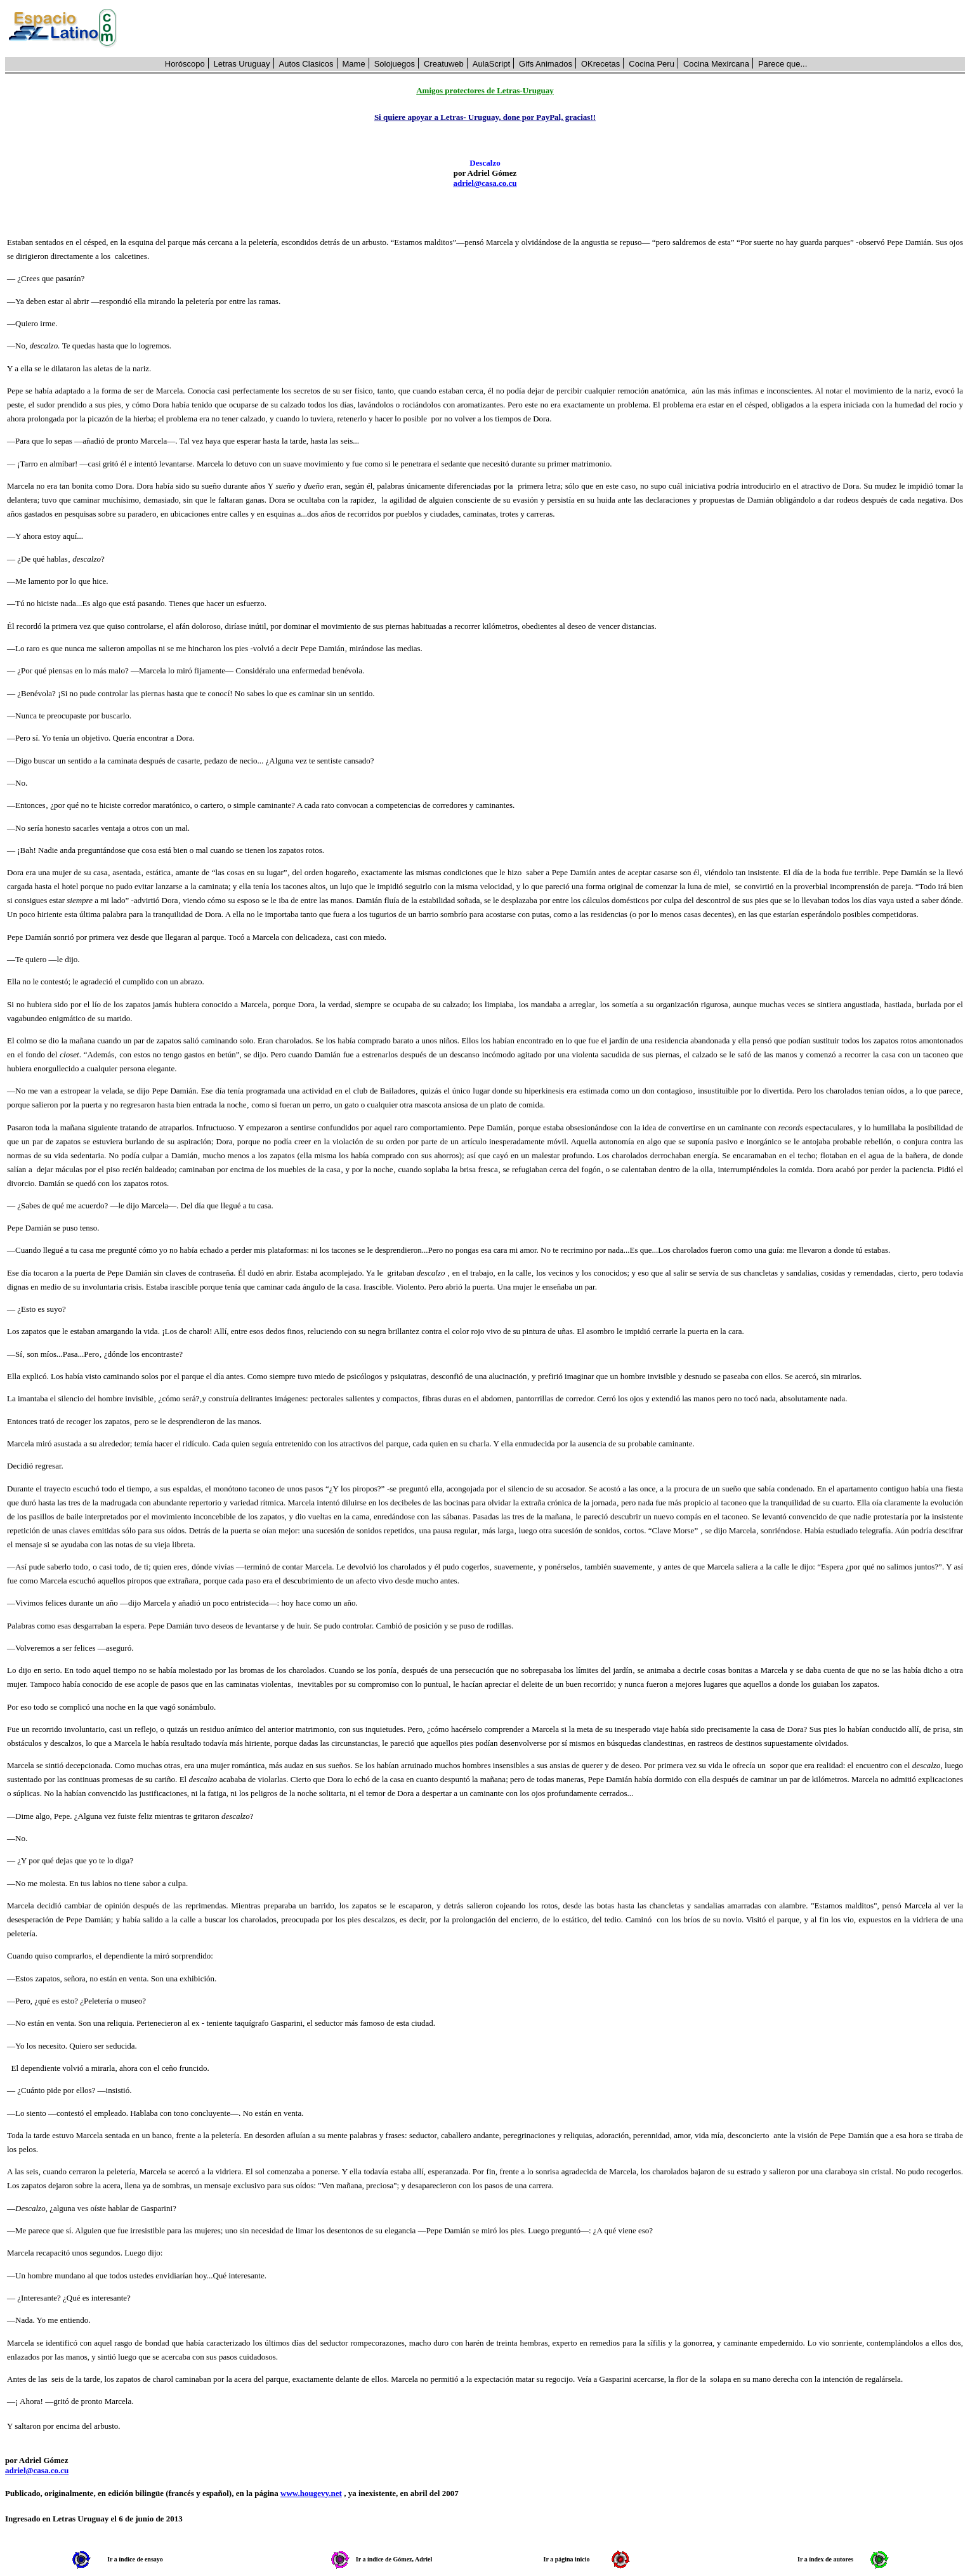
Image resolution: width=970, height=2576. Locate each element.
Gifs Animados (545, 64)
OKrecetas (600, 64)
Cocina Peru (651, 64)
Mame (354, 64)
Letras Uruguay (242, 64)
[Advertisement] (547, 28)
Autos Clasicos (306, 64)
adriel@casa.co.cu (484, 183)
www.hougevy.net (311, 2493)
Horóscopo (185, 64)
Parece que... (782, 64)
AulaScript (491, 64)
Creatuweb (444, 64)
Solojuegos (394, 64)
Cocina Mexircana (716, 64)
